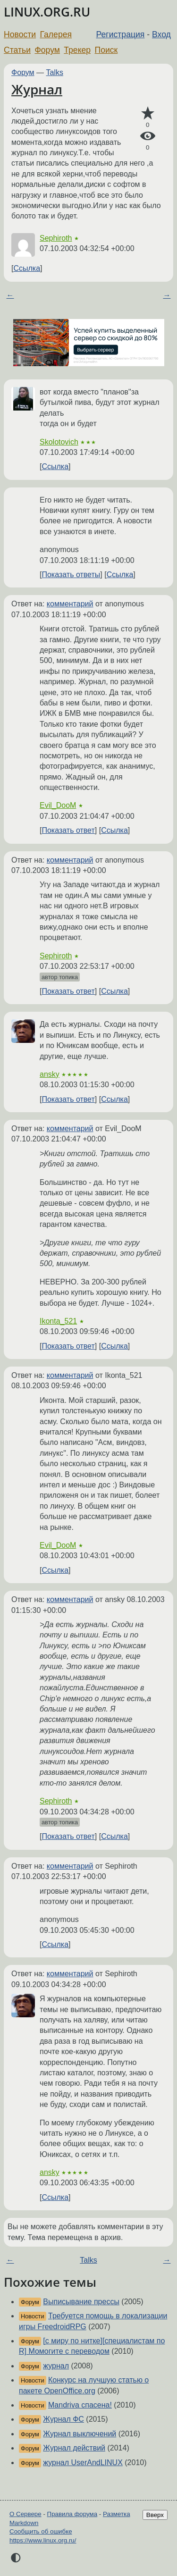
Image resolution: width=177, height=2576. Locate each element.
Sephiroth (56, 238)
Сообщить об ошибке (40, 2531)
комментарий (70, 604)
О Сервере (25, 2513)
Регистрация (120, 34)
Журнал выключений (79, 2434)
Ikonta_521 (58, 1321)
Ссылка (26, 268)
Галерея (56, 34)
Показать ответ (68, 830)
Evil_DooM (58, 805)
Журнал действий (74, 2448)
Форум (46, 50)
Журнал (36, 89)
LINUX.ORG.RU (47, 12)
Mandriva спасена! (80, 2405)
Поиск (106, 50)
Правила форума (72, 2513)
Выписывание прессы (81, 2302)
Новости (20, 34)
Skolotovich (59, 442)
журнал (56, 2366)
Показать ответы (71, 575)
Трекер (77, 50)
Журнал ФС (63, 2419)
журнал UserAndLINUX (83, 2463)
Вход (161, 34)
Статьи (17, 50)
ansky (49, 1074)
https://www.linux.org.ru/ (42, 2540)
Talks (54, 72)
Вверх (155, 2514)
